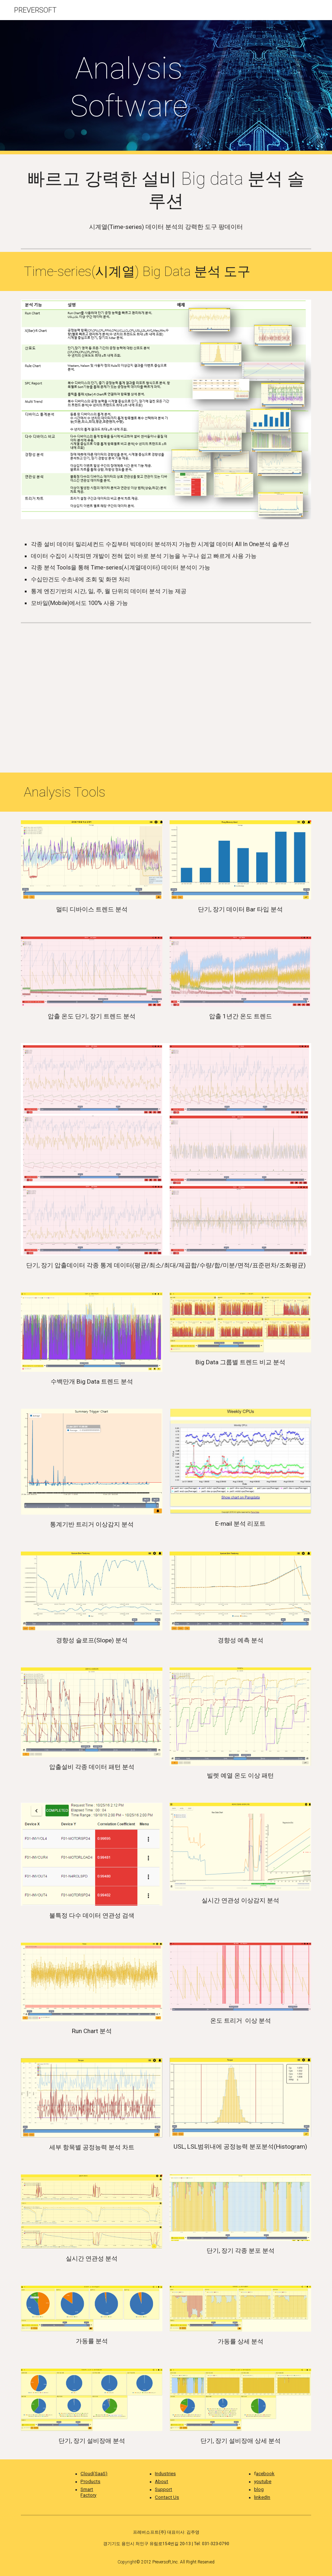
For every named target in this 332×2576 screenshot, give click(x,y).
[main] (128, 87)
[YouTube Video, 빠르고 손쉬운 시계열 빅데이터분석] (166, 699)
